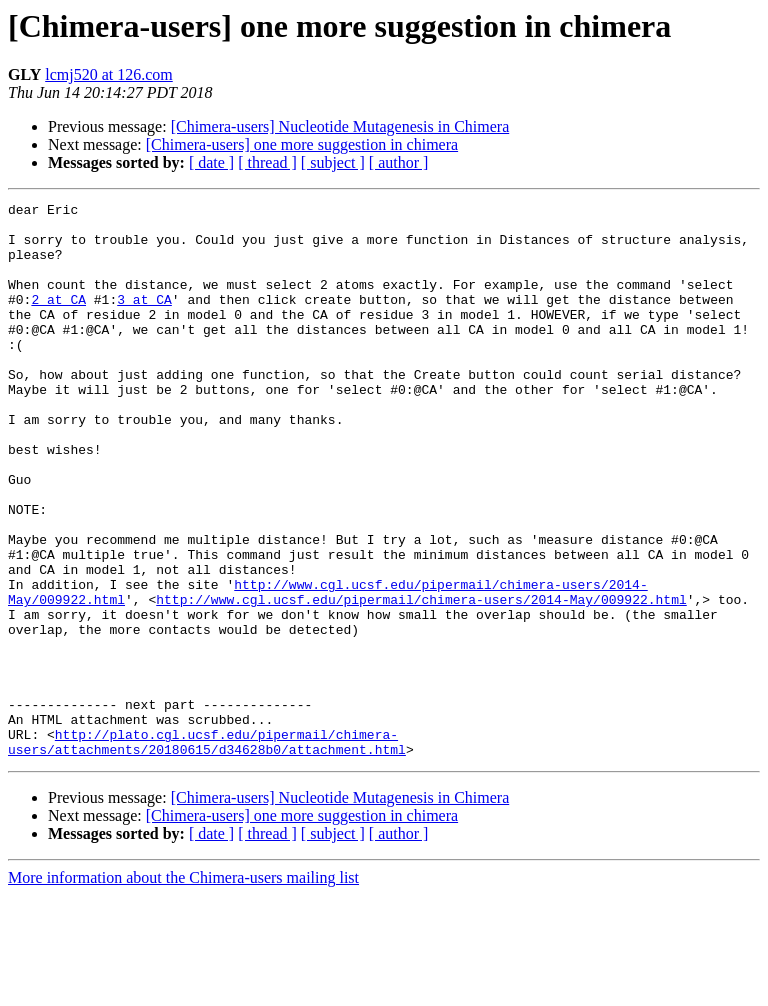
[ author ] (399, 162)
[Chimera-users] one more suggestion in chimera (302, 144)
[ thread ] (267, 162)
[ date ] (211, 162)
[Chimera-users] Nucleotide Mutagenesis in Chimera (340, 126)
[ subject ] (333, 162)
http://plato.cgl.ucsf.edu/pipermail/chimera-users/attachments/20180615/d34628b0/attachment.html (207, 851)
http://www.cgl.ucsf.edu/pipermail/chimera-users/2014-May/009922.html (421, 680)
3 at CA (144, 320)
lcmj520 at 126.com (109, 74)
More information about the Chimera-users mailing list (183, 988)
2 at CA (58, 320)
